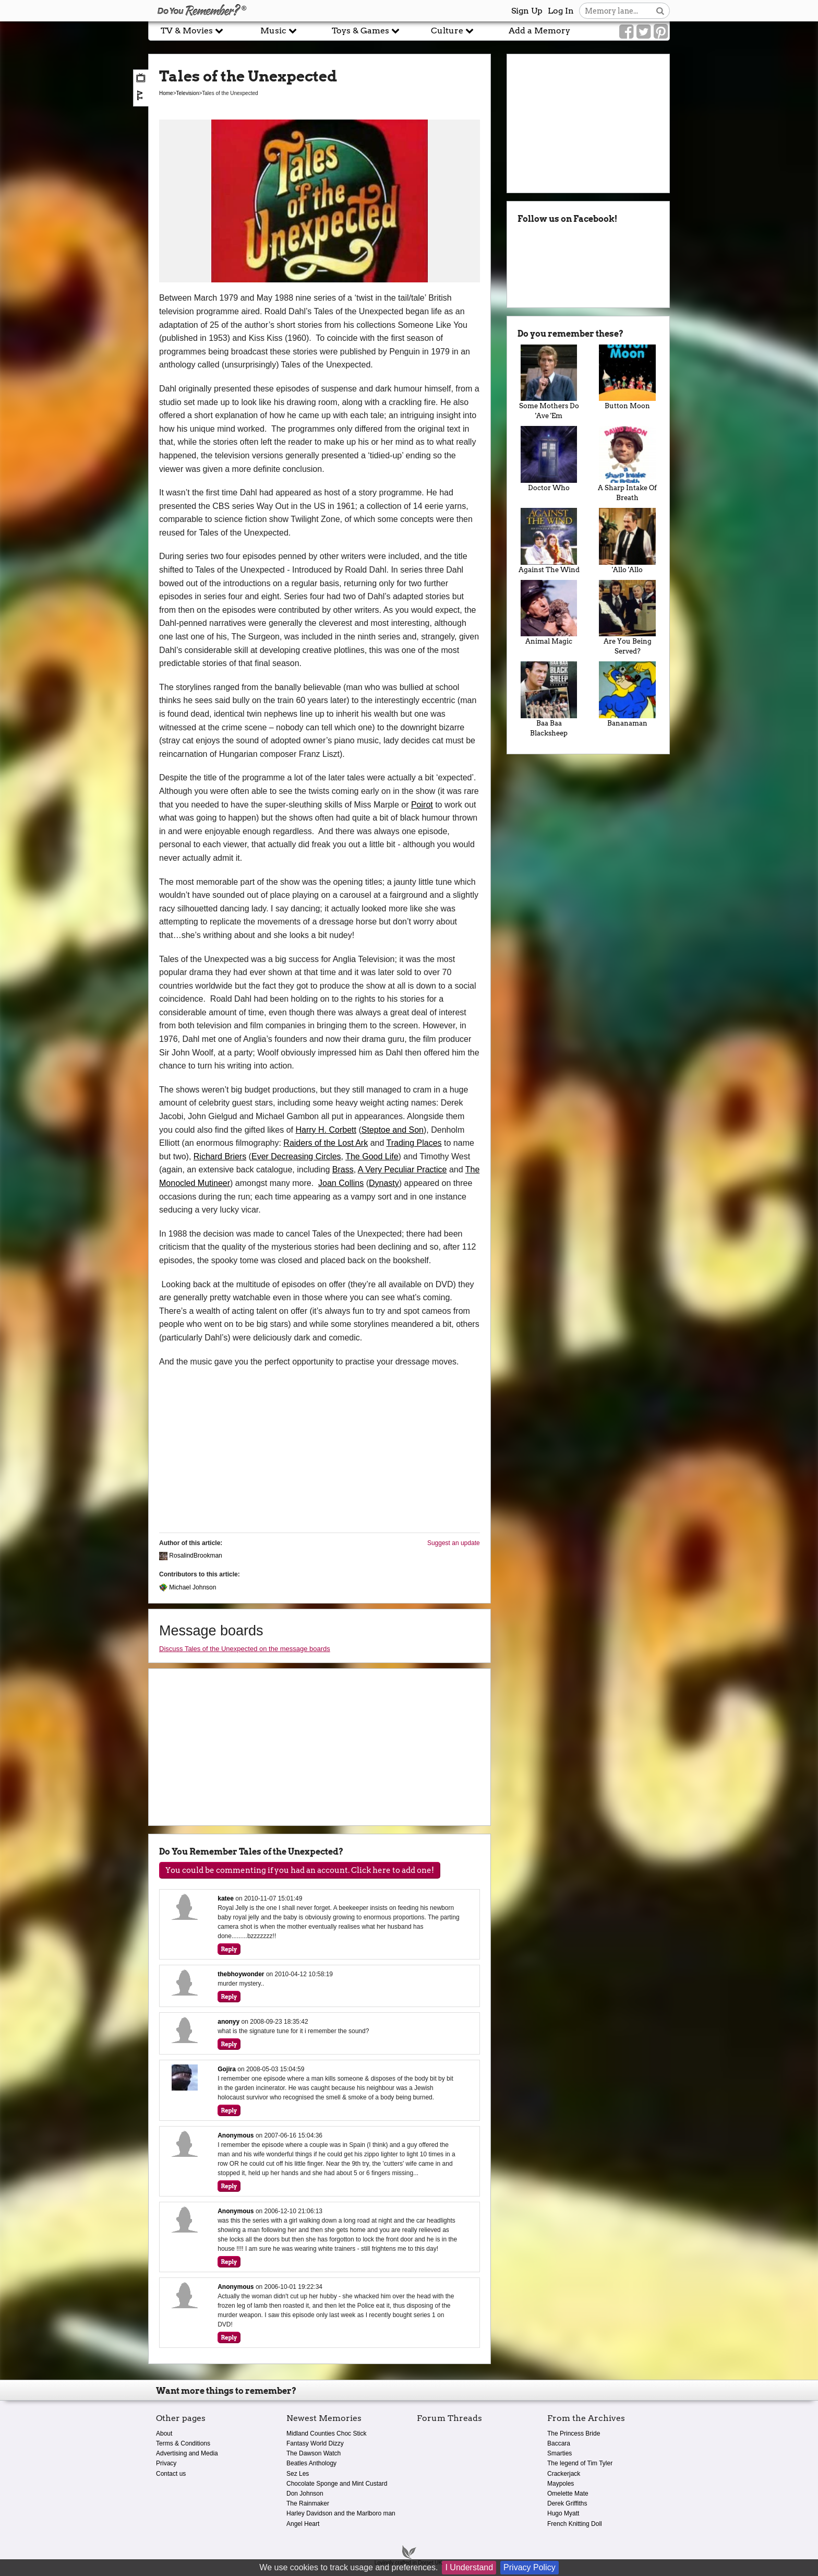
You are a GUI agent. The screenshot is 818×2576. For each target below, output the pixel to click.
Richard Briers (220, 1156)
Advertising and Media (187, 2453)
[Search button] (660, 10)
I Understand (469, 2567)
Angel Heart (302, 2523)
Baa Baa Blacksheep (549, 699)
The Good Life (371, 1156)
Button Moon (627, 377)
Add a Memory (539, 30)
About (164, 2433)
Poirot (422, 804)
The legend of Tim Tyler (579, 2463)
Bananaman (627, 694)
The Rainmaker (307, 2503)
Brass (343, 1169)
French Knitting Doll (574, 2523)
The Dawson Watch (313, 2453)
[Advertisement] (74, 236)
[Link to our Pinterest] (661, 31)
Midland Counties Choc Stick (326, 2433)
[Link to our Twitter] (643, 31)
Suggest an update (453, 1543)
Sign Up (527, 11)
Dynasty (384, 1183)
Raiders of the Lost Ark (325, 1142)
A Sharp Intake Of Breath (627, 464)
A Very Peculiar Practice (402, 1169)
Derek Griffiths (567, 2503)
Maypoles (560, 2483)
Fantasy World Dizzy (315, 2443)
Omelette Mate (567, 2493)
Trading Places (413, 1142)
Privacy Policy (529, 2567)
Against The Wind (549, 541)
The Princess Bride (573, 2433)
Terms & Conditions (183, 2443)
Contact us (171, 2473)
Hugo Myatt (563, 2513)
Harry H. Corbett (326, 1129)
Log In (561, 11)
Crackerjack (563, 2473)
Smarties (559, 2453)
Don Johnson (304, 2493)
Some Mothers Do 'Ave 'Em (549, 382)
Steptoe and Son (393, 1129)
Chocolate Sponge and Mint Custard (336, 2483)
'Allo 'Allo (627, 541)
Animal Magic (549, 613)
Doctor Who (549, 459)
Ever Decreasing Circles (296, 1156)
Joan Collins (341, 1183)
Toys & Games (366, 30)
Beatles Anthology (311, 2463)
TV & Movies (192, 30)
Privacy (166, 2463)
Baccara (558, 2443)
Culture (452, 30)
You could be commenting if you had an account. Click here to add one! (299, 1870)
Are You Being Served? (627, 618)
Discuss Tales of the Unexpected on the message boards (244, 1649)
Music (278, 30)
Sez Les (297, 2473)
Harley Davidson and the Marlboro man (340, 2513)
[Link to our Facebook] (626, 31)
